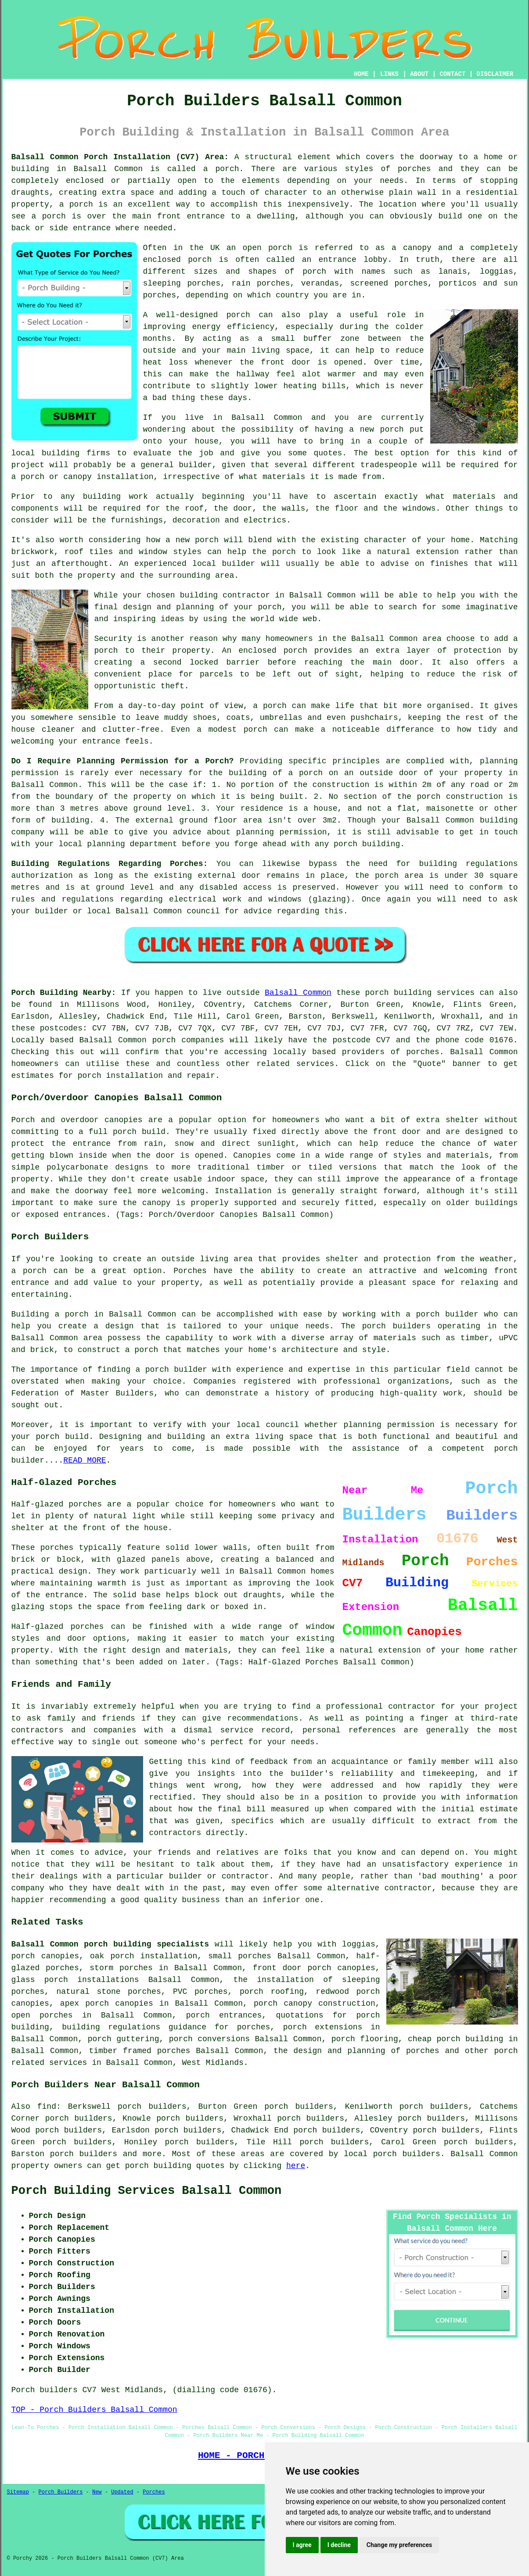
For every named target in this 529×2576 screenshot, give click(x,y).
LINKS (389, 74)
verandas (320, 283)
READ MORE (84, 1460)
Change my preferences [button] (399, 2544)
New (97, 2492)
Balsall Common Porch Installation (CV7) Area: (120, 157)
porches (414, 169)
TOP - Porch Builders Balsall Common (94, 2409)
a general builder (171, 465)
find (46, 2106)
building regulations (468, 863)
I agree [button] (302, 2544)
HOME (361, 74)
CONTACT (452, 74)
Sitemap (18, 2492)
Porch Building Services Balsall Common (146, 2190)
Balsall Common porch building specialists (110, 1944)
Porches (190, 1271)
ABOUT (419, 74)
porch (270, 607)
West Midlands (212, 2062)
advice (258, 911)
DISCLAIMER (494, 74)
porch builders (83, 2154)
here (295, 2165)
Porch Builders (61, 2492)
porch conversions (209, 2039)
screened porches (389, 283)
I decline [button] (339, 2544)
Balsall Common (298, 992)
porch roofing (272, 1991)
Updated (122, 2492)
